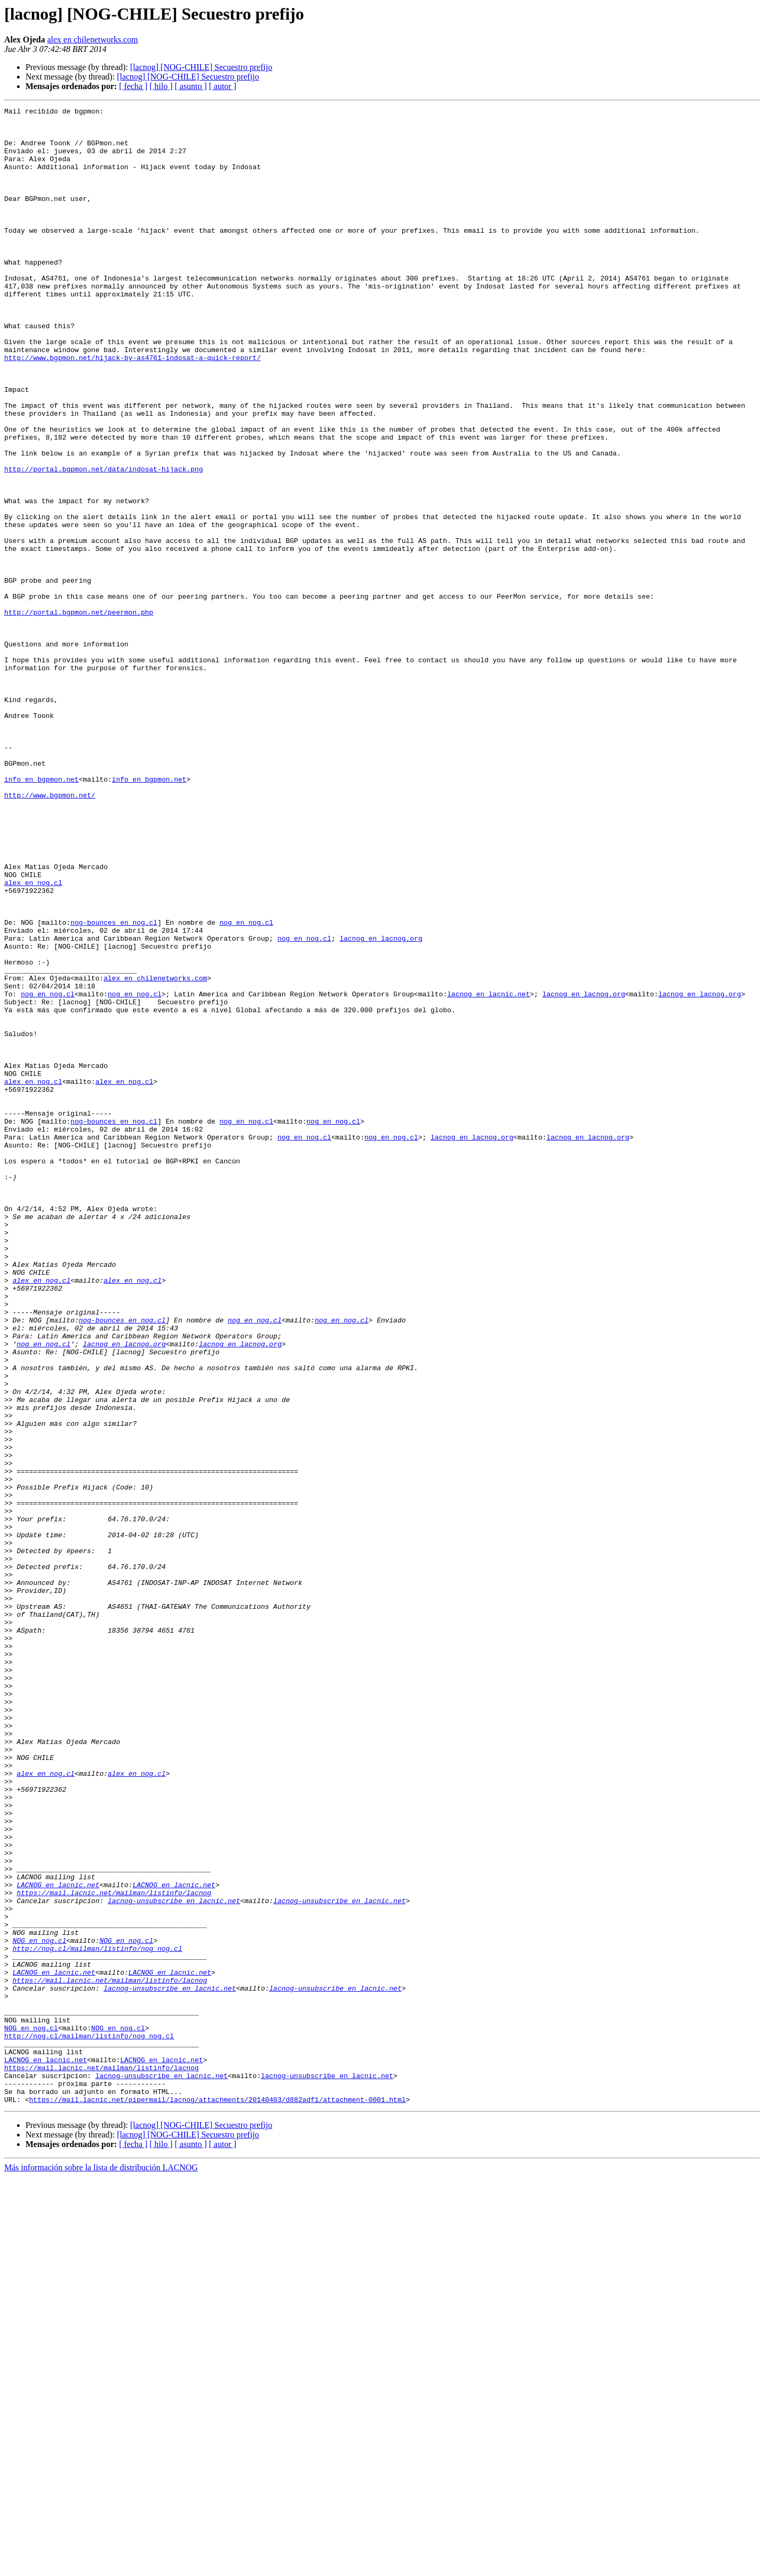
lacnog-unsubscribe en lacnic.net (174, 2260)
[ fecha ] (133, 86)
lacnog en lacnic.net (488, 1172)
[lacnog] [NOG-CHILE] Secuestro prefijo (201, 67)
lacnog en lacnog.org (381, 1105)
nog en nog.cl (246, 1086)
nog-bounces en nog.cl (114, 1086)
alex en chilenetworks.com (92, 39)
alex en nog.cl (33, 1038)
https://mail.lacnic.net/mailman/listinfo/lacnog (113, 2250)
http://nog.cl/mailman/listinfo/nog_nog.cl (98, 2317)
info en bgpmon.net (41, 914)
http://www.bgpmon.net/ (50, 933)
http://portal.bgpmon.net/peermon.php (78, 714)
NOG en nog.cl (39, 2307)
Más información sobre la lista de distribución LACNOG (101, 2566)
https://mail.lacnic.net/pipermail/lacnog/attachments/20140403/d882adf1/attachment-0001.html (217, 2498)
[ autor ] (223, 86)
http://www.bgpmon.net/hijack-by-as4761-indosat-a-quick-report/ (132, 408)
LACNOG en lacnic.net (57, 2241)
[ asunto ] (190, 86)
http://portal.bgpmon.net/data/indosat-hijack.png (103, 542)
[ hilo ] (161, 86)
